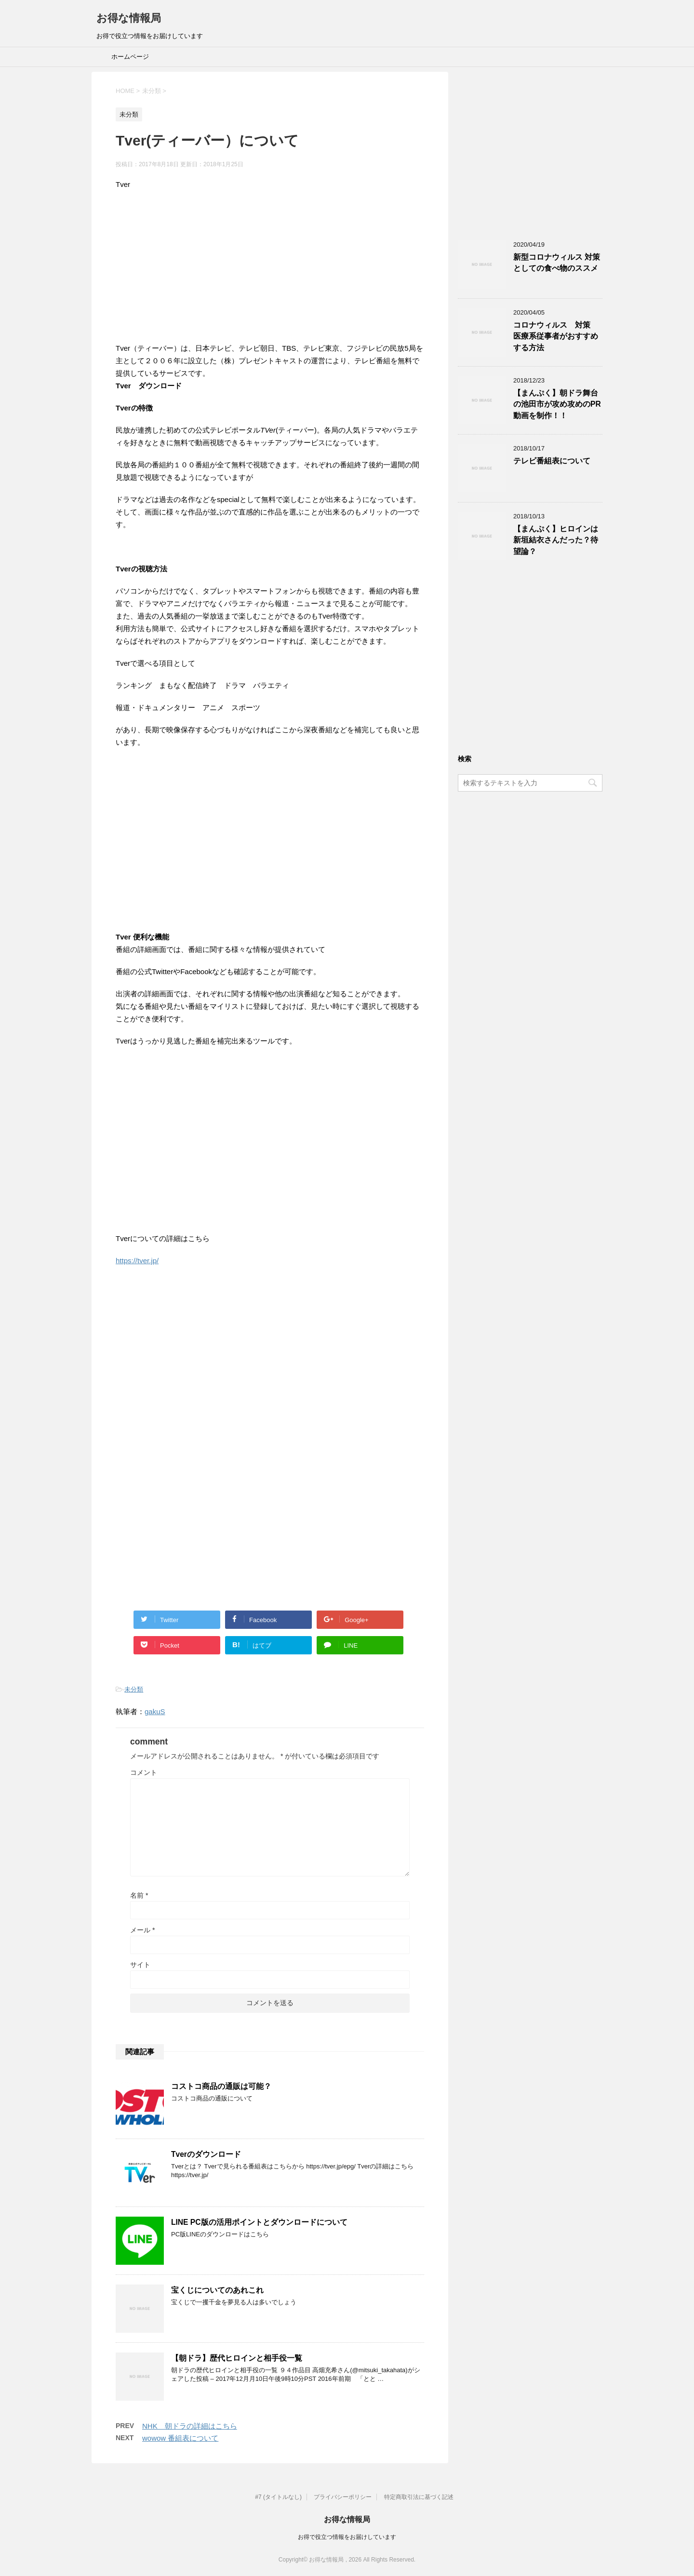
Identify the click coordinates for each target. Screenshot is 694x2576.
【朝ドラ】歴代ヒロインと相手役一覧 (236, 2358)
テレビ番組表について (551, 461)
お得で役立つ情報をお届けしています (347, 2537)
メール (142, 1930)
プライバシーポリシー (343, 2497)
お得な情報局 (128, 18)
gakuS (155, 1711)
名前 (139, 1895)
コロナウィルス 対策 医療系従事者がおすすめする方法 (555, 336)
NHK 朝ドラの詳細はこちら (189, 2426)
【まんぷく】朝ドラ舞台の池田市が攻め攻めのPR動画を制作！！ (557, 404)
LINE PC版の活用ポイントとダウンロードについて (259, 2222)
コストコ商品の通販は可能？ (221, 2086)
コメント (143, 1772)
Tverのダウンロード (206, 2154)
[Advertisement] (270, 267)
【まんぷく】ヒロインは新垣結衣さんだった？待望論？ (555, 540)
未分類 (133, 1689)
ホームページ (130, 56)
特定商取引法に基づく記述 (419, 2497)
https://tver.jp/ (137, 1260)
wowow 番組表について (180, 2438)
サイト (140, 1964)
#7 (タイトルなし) (278, 2497)
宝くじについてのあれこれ (217, 2290)
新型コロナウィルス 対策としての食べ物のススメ (556, 262)
